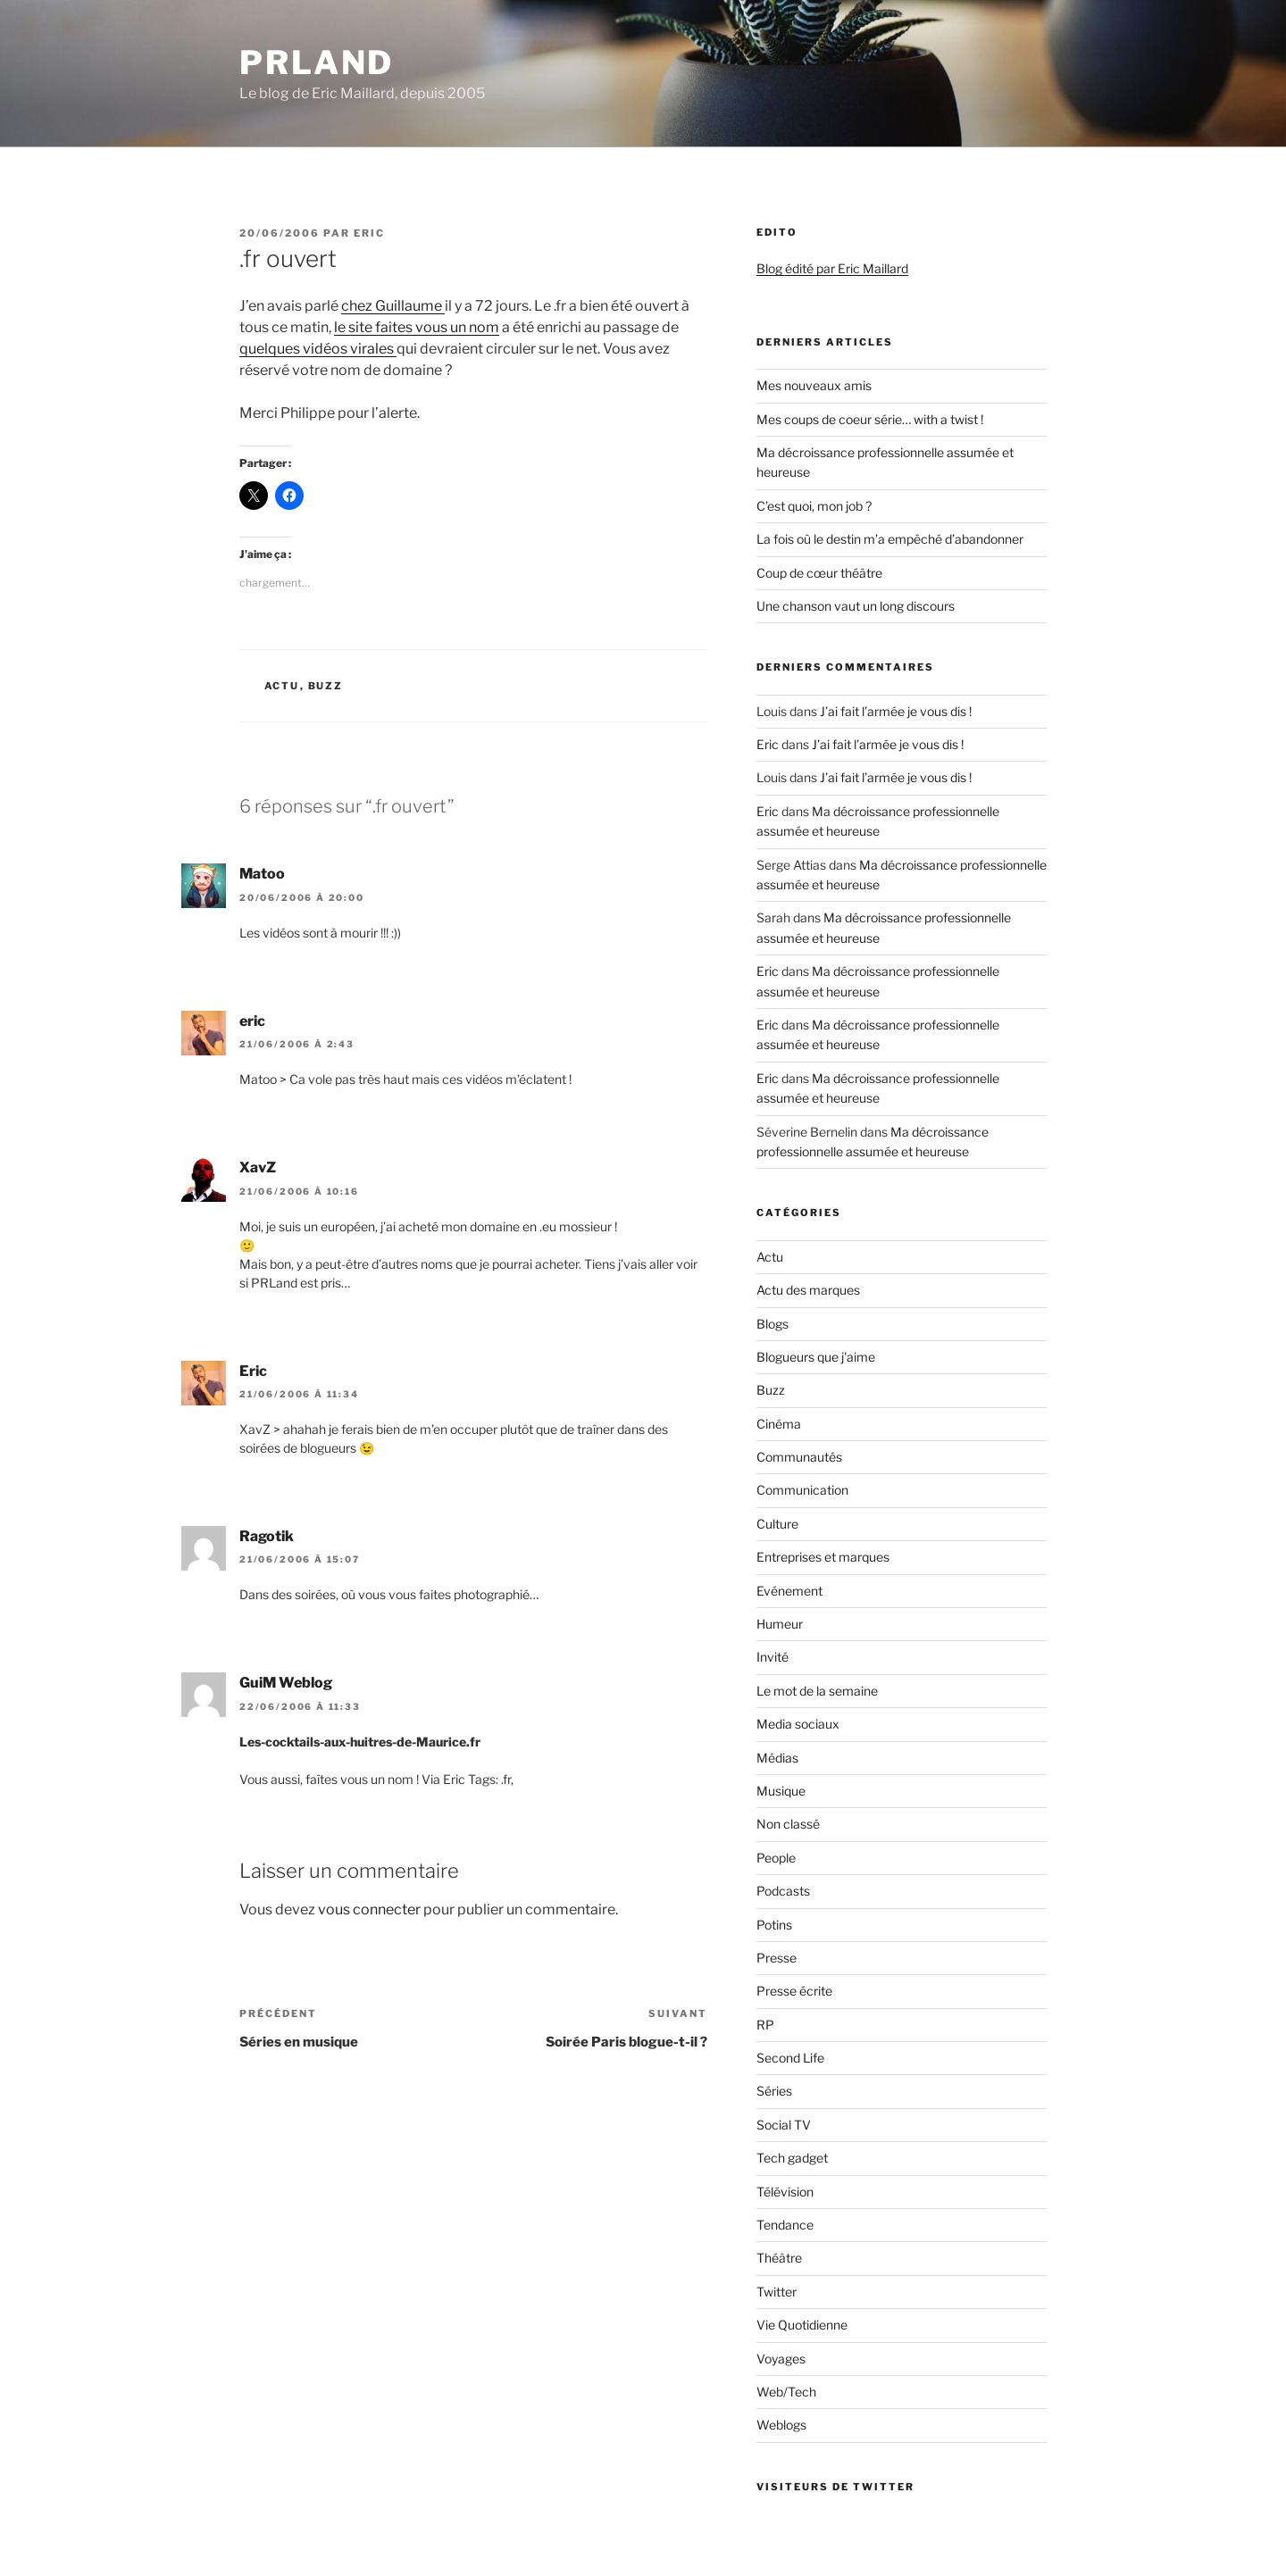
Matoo (262, 873)
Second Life (790, 2057)
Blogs (772, 1323)
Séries (774, 2090)
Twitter (776, 2291)
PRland (316, 62)
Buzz (326, 685)
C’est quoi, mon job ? (814, 505)
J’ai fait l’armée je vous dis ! (896, 711)
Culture (777, 1523)
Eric (369, 233)
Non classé (788, 1823)
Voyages (781, 2358)
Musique (781, 1790)
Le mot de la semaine (817, 1690)
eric (252, 1021)
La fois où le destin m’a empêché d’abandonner (889, 538)
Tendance (785, 2224)
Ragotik (266, 1536)
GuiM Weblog (285, 1682)
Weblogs (781, 2424)
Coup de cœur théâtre (819, 572)
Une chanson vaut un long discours (855, 605)
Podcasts (783, 1890)
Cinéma (778, 1423)
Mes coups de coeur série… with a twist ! (869, 419)
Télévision (785, 2191)
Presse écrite (794, 1990)
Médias (777, 1757)
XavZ (257, 1167)
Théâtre (779, 2257)
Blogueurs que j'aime (815, 1356)
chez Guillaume (393, 305)
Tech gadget (792, 2157)
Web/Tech (786, 2391)
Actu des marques (808, 1289)
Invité (772, 1656)
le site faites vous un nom (416, 327)
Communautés (799, 1456)
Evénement (789, 1590)
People (776, 1857)
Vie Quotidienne (802, 2324)
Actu (282, 685)
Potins (774, 1924)
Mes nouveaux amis (814, 385)
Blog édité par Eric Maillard (832, 268)
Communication (802, 1489)
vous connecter (369, 1909)
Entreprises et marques (822, 1556)
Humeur (779, 1623)
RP (765, 2024)
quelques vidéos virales (318, 348)
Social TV (783, 2124)
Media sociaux (797, 1723)
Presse (776, 1957)
